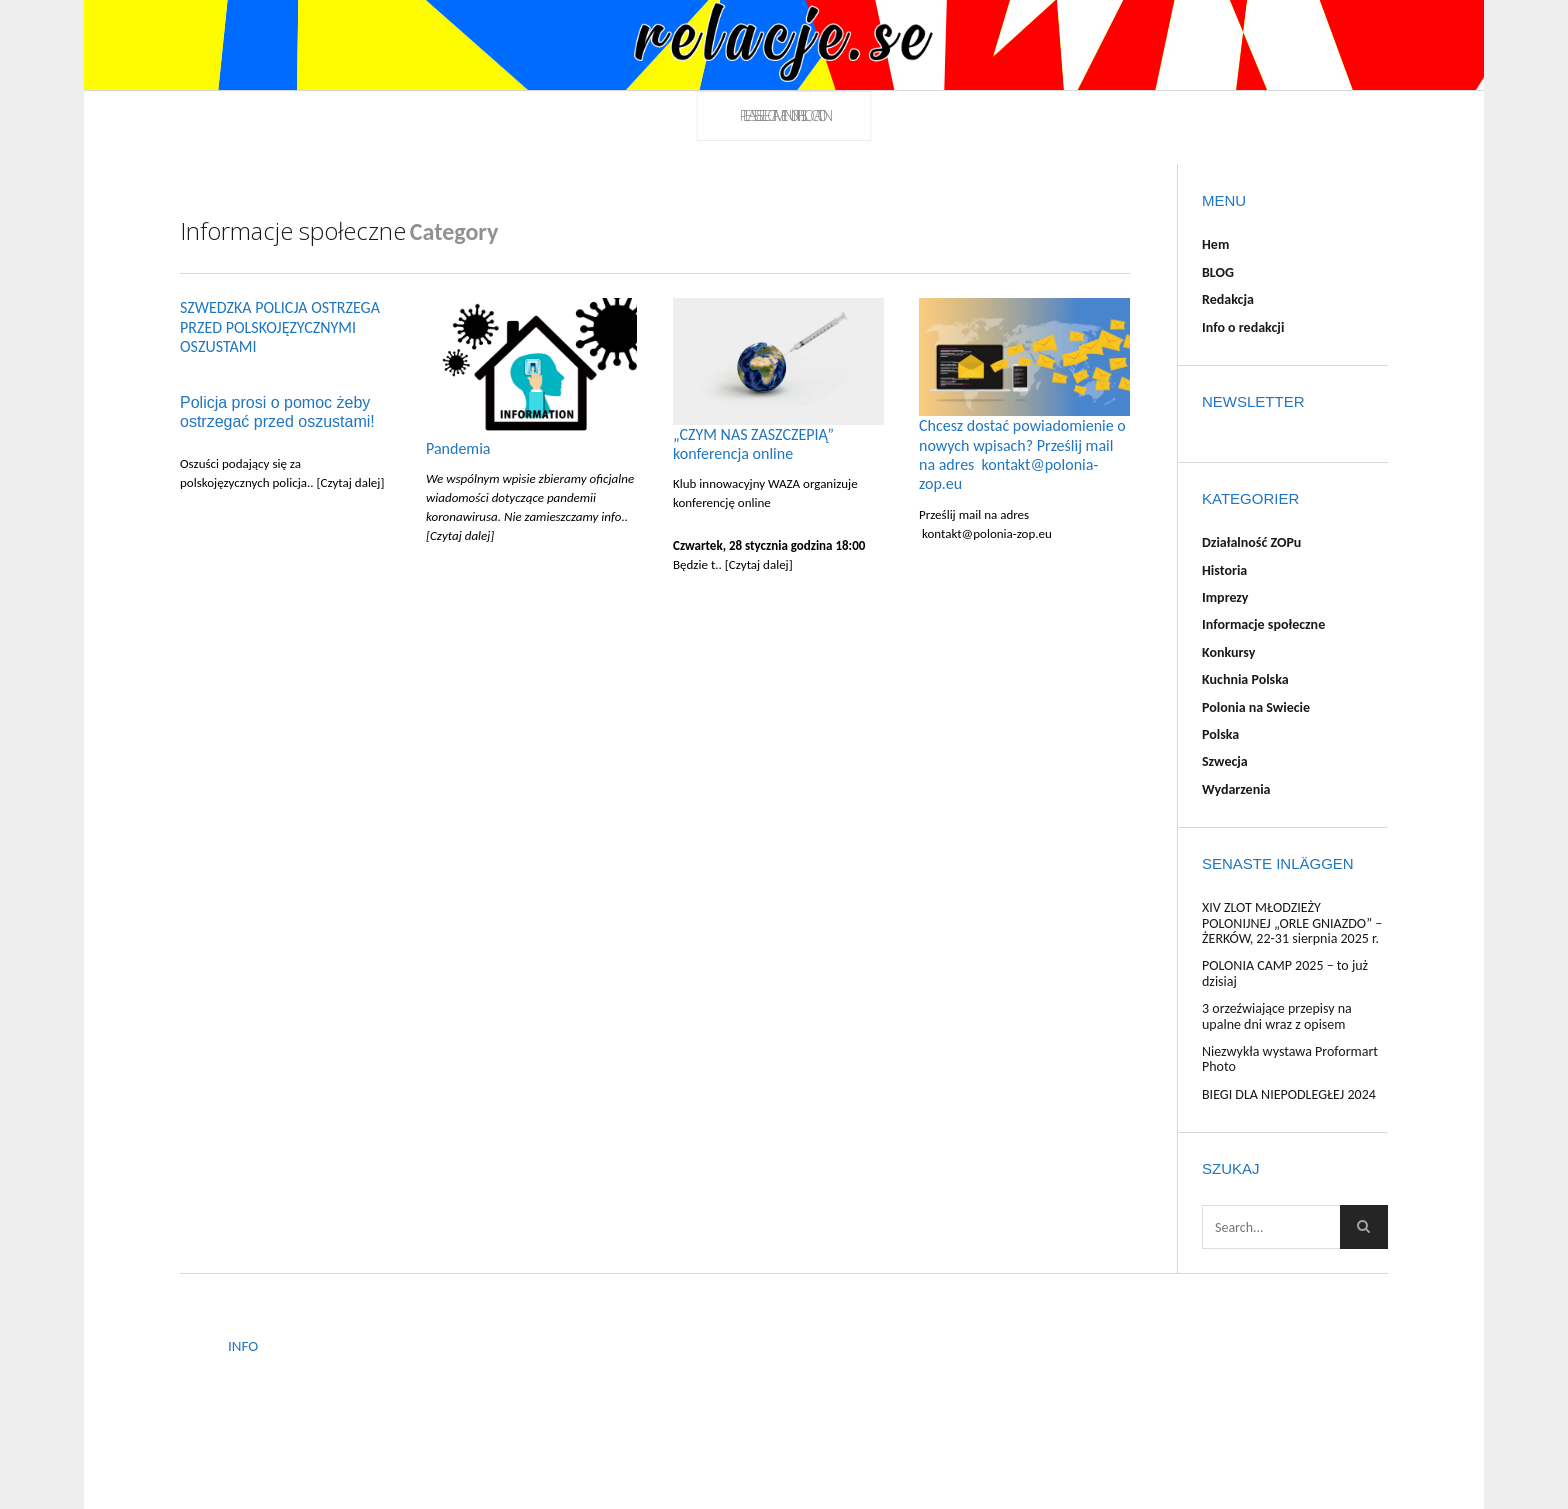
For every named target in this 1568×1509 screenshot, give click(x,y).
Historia (1224, 570)
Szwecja (1225, 761)
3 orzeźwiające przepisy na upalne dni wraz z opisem (1277, 1016)
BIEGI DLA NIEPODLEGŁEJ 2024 (1289, 1094)
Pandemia (458, 448)
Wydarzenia (1236, 789)
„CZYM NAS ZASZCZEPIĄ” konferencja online (753, 444)
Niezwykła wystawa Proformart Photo (1290, 1059)
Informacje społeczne (1263, 624)
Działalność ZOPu (1251, 542)
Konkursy (1228, 652)
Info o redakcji (1243, 327)
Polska (1220, 734)
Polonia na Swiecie (1256, 707)
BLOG (1218, 272)
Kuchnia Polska (1245, 679)
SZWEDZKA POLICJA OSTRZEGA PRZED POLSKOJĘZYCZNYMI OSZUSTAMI (280, 327)
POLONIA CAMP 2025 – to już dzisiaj (1285, 973)
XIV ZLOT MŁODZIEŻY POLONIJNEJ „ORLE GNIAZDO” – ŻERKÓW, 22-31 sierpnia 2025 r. (1292, 923)
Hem (1215, 244)
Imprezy (1225, 597)
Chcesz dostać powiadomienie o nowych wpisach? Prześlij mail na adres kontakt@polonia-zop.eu (1022, 454)
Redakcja (1228, 299)
